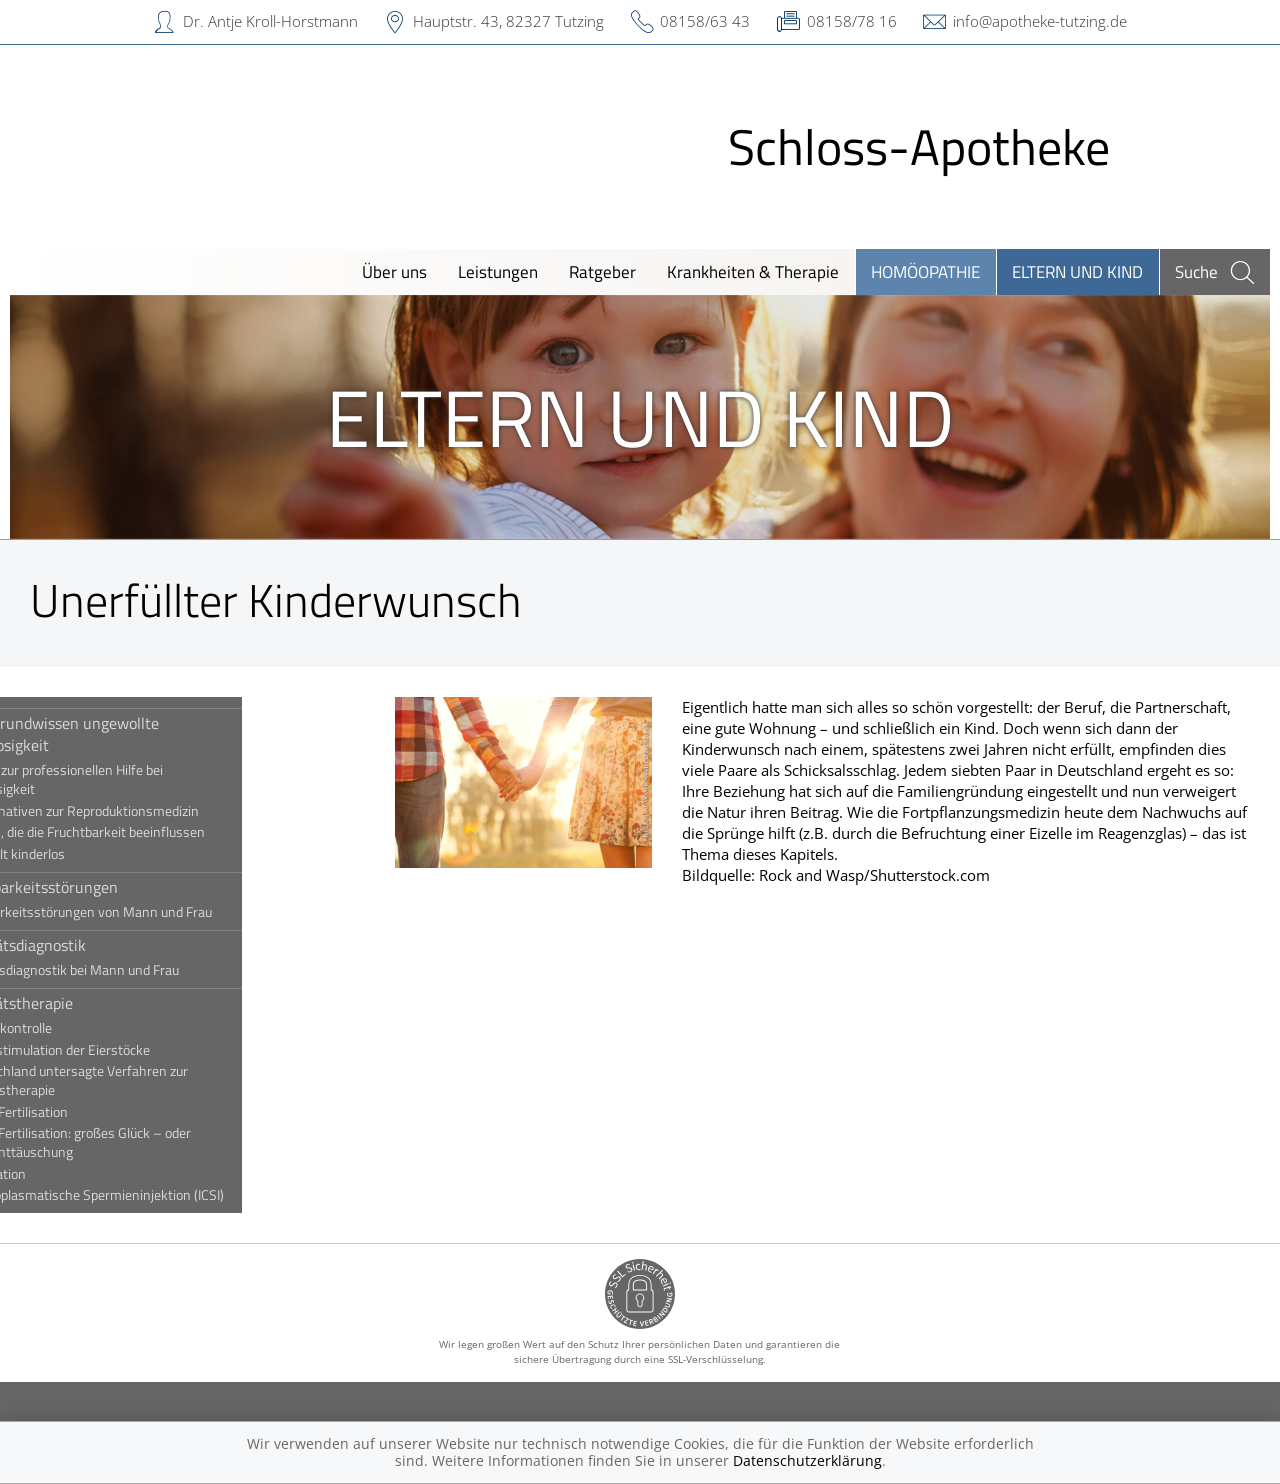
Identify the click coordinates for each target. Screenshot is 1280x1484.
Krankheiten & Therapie (753, 271)
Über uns (394, 271)
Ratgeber (602, 271)
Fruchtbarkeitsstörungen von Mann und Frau (166, 912)
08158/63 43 (705, 21)
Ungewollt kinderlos (92, 854)
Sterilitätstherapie (96, 1003)
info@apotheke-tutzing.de (1040, 21)
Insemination (73, 1174)
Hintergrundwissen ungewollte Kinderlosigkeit (139, 734)
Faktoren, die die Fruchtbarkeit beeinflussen (162, 832)
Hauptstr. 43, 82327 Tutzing (508, 21)
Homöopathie (925, 271)
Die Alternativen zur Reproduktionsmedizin (159, 811)
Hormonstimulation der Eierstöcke (135, 1050)
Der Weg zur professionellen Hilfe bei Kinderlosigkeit (141, 779)
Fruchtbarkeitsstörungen (119, 887)
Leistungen (498, 271)
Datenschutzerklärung (807, 1460)
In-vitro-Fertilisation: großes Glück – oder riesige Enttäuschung (155, 1142)
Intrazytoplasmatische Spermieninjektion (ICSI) (172, 1195)
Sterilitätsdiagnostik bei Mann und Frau (149, 970)
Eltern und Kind (1077, 271)
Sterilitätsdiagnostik (103, 945)
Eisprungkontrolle (86, 1028)
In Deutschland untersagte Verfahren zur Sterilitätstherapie (154, 1080)
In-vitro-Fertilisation (94, 1112)
